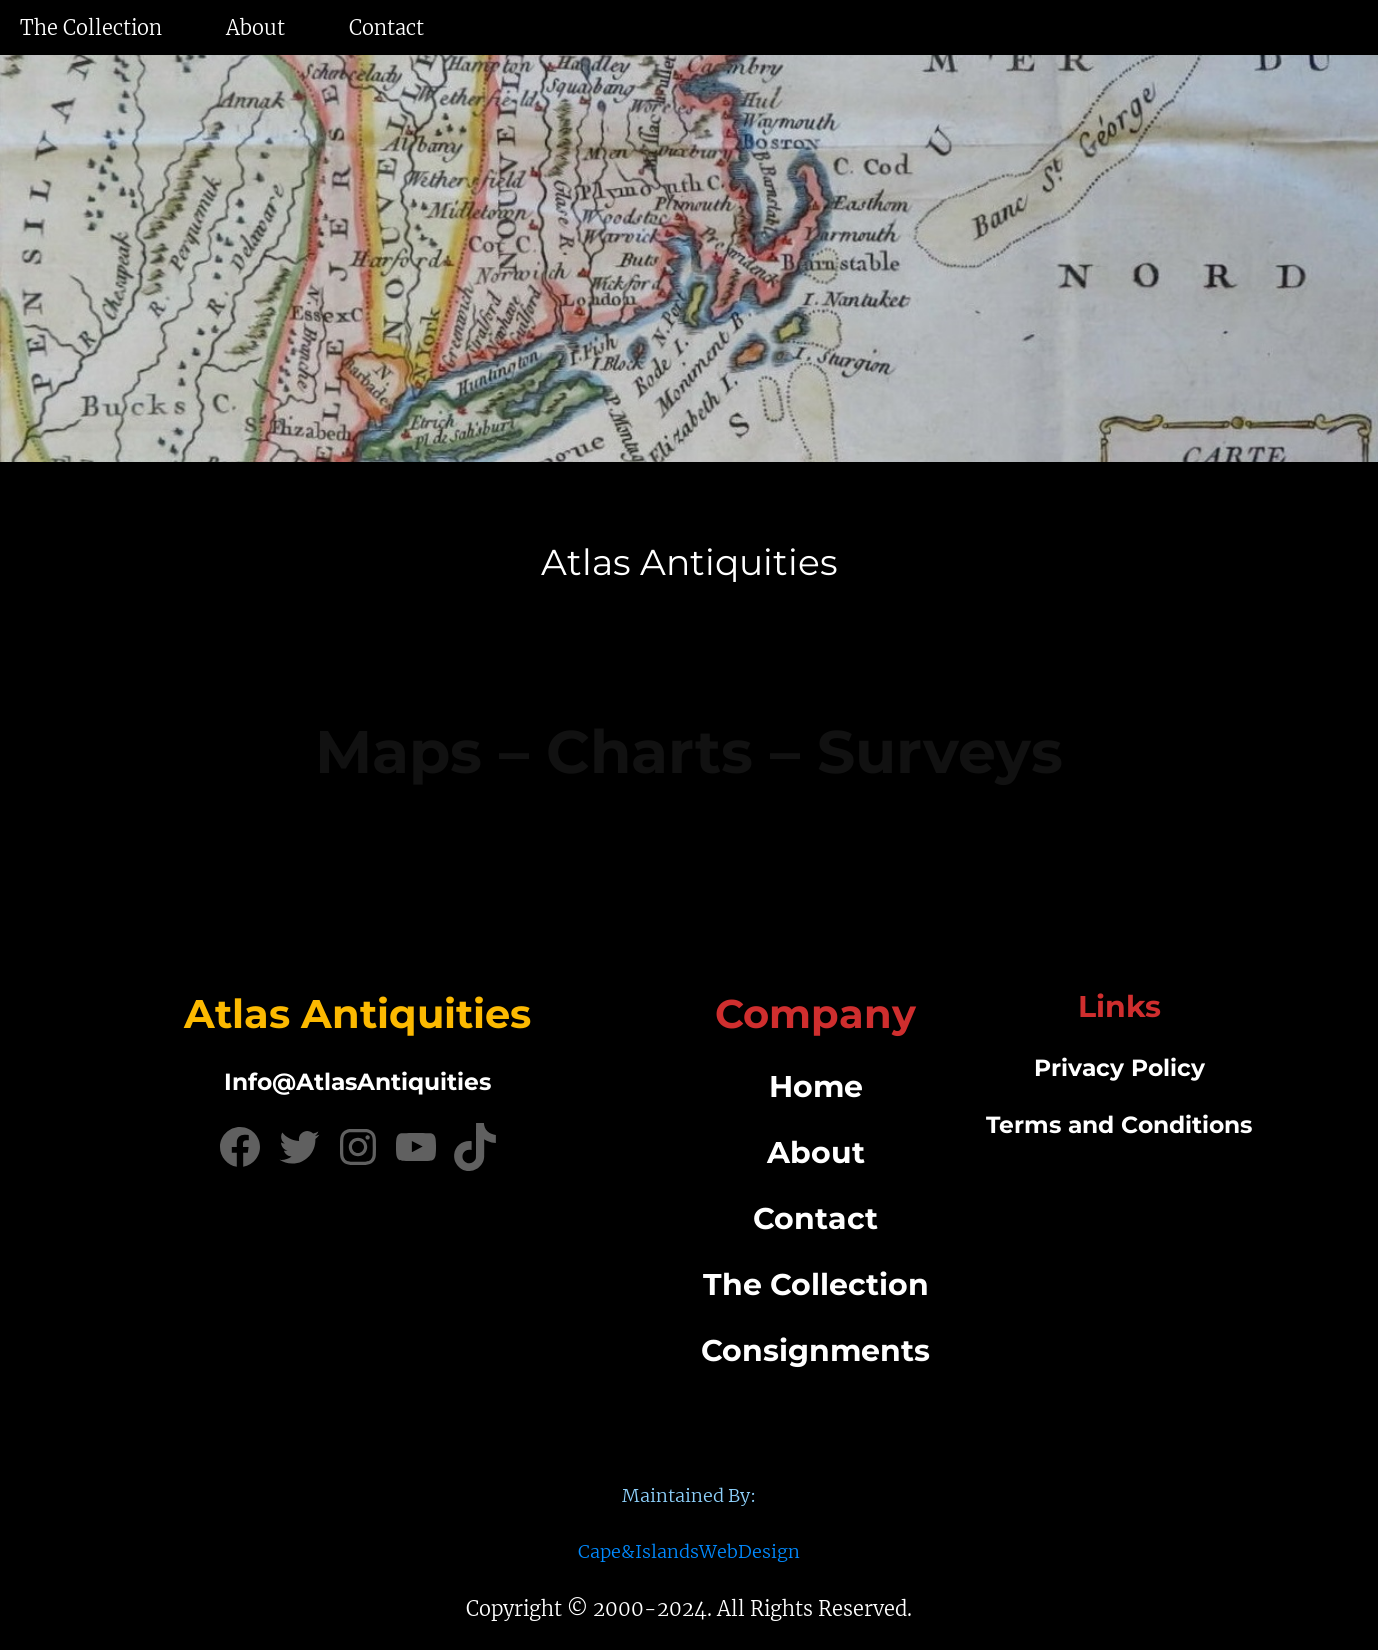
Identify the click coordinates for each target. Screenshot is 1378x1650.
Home (816, 1086)
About (816, 1152)
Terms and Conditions (1119, 1124)
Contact (815, 1218)
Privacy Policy (1119, 1067)
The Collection (816, 1284)
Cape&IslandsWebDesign (689, 1551)
